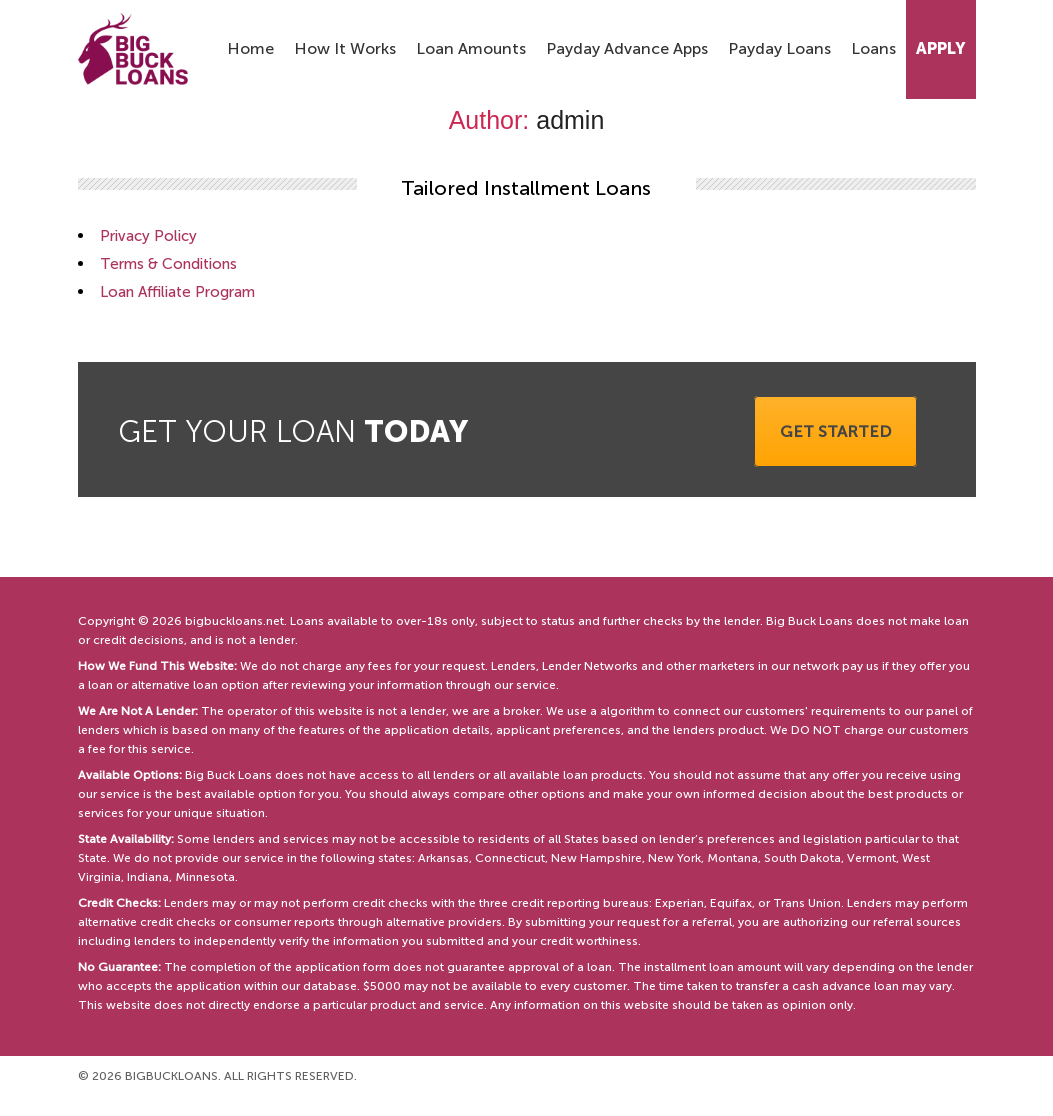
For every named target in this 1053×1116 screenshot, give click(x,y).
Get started (835, 431)
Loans (873, 48)
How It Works (345, 48)
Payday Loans (779, 48)
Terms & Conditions (168, 264)
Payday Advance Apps (627, 48)
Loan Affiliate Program (177, 292)
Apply (941, 48)
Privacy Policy (148, 236)
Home (250, 48)
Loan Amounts (471, 48)
